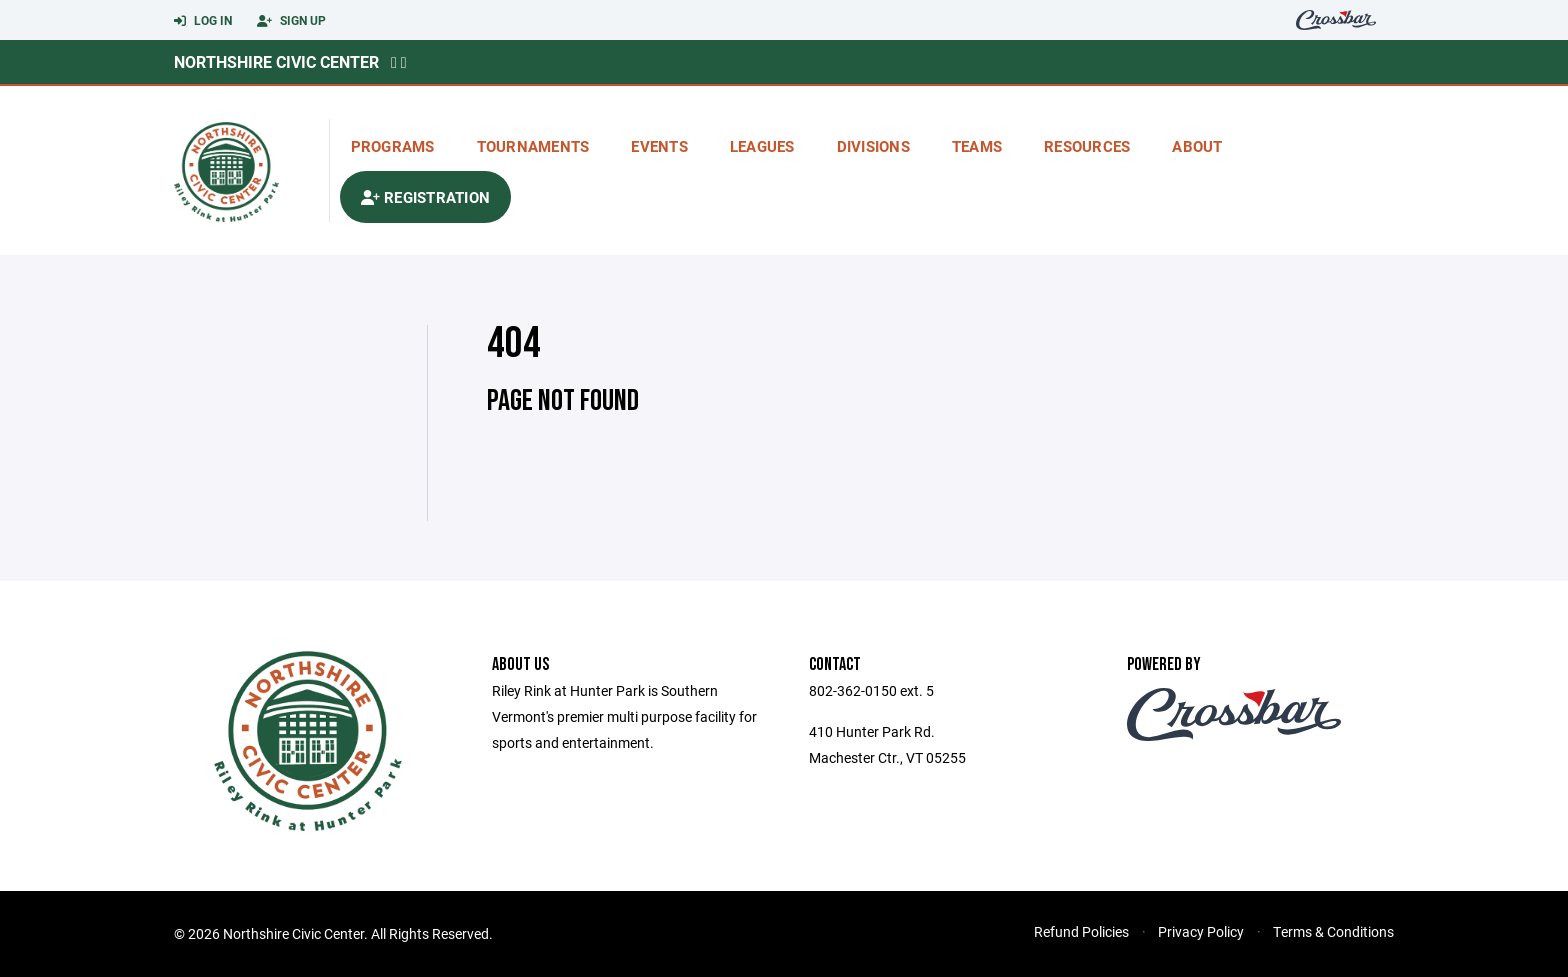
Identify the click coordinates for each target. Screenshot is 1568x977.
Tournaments (533, 146)
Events (659, 146)
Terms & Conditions (1333, 931)
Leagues (762, 146)
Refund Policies (1081, 931)
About (1197, 146)
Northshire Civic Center (276, 61)
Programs (393, 146)
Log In (203, 21)
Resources (1087, 146)
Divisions (873, 146)
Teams (977, 146)
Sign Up (291, 21)
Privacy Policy (1201, 931)
